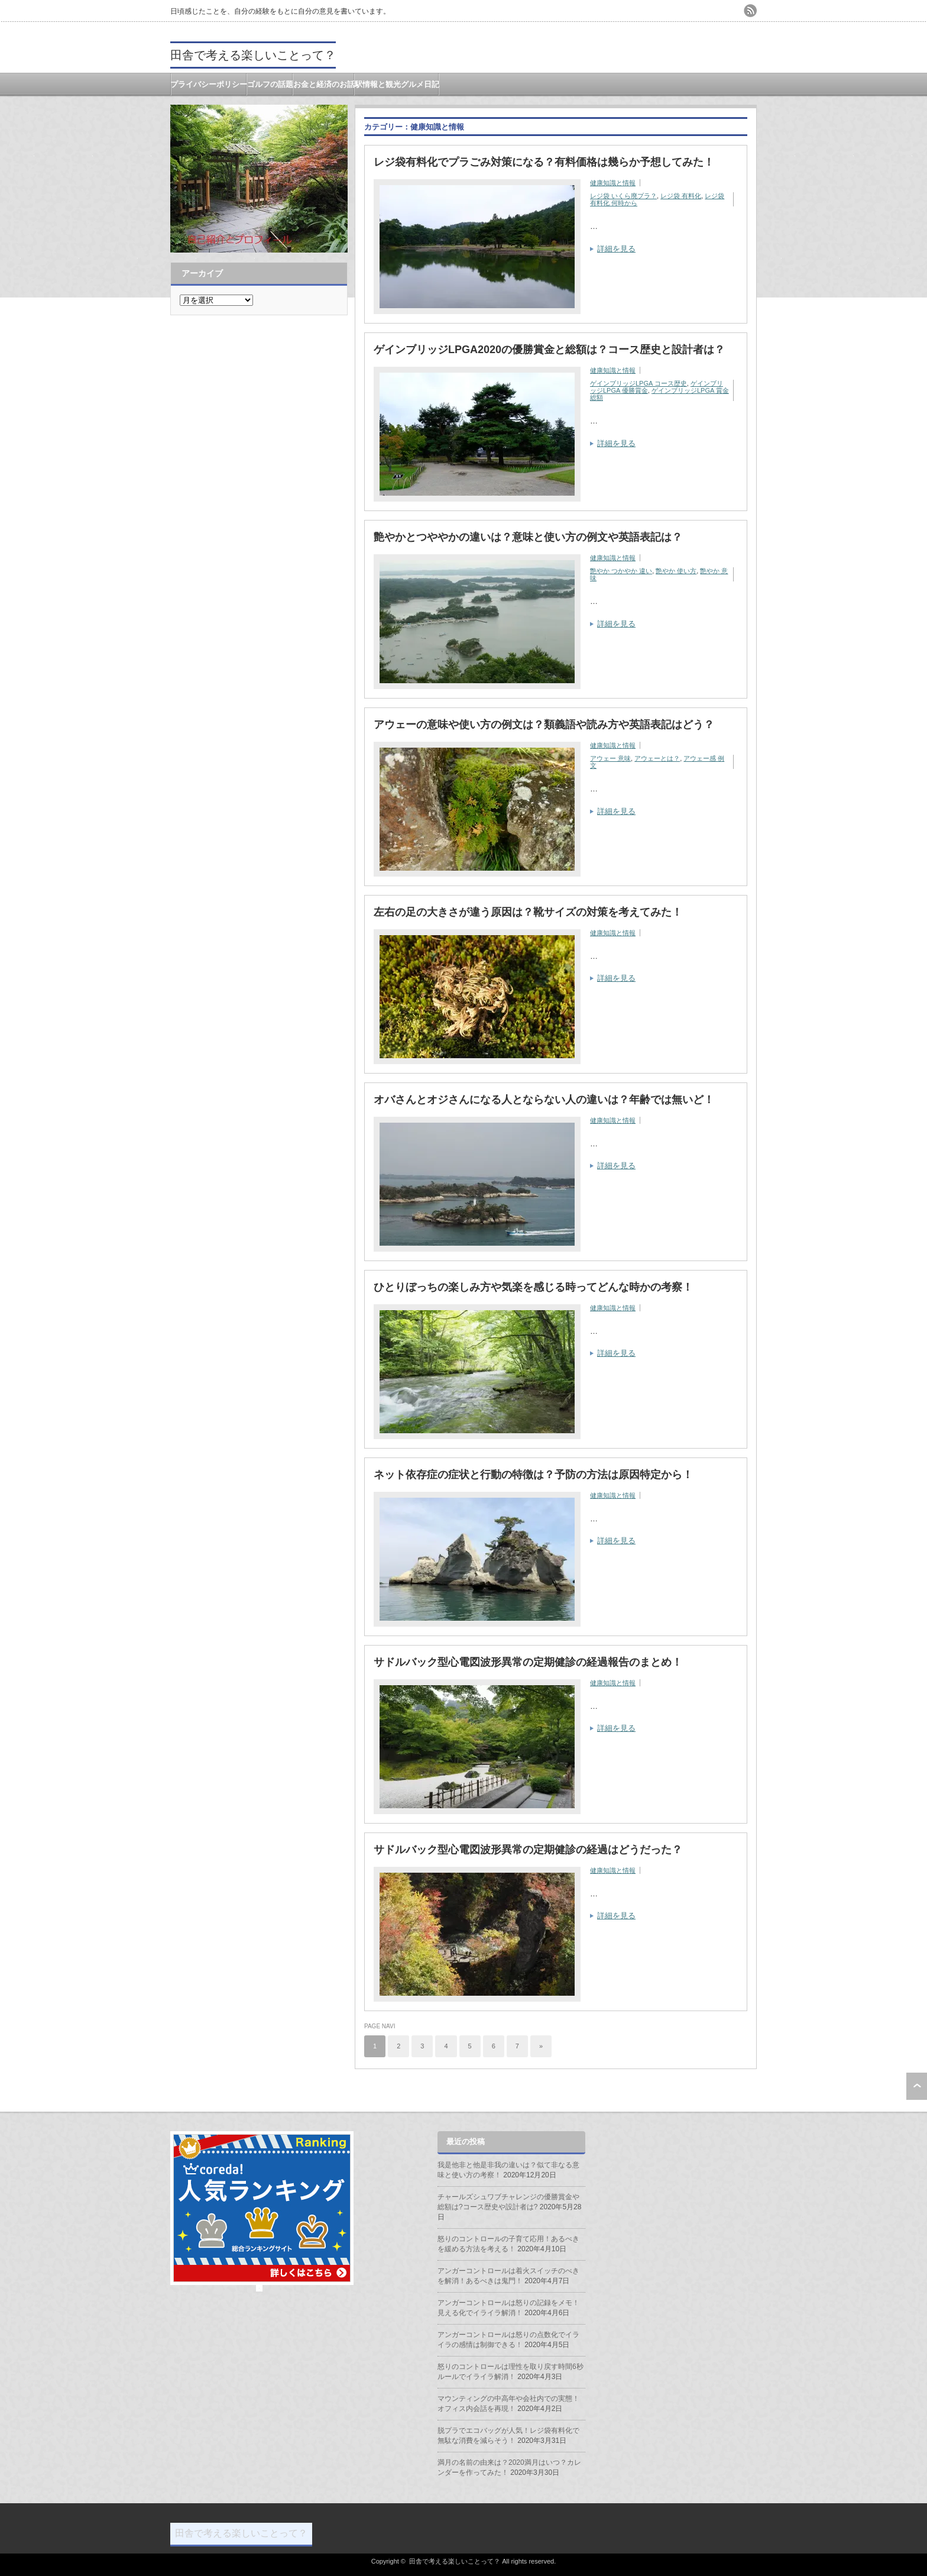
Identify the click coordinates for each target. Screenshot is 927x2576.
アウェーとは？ (657, 758)
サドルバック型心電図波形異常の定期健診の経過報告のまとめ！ (528, 1662)
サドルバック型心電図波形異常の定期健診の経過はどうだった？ (528, 1850)
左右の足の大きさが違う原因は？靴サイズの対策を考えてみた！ (528, 912)
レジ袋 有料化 (680, 195)
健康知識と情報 (613, 182)
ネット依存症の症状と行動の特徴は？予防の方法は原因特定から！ (533, 1475)
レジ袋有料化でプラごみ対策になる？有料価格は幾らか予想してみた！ (544, 162)
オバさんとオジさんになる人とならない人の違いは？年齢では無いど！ (544, 1100)
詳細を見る (616, 248)
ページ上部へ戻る (916, 2086)
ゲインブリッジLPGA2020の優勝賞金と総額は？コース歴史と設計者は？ (549, 349)
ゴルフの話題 (270, 84)
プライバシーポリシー (208, 84)
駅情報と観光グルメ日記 (397, 84)
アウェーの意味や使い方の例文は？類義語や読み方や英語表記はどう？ (544, 725)
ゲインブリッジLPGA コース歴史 (638, 383)
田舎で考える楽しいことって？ (253, 55)
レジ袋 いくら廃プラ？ (623, 195)
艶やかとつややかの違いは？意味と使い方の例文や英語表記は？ (528, 537)
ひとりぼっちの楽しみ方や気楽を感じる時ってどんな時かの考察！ (533, 1287)
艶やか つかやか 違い (621, 570)
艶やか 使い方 (676, 570)
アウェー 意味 (610, 758)
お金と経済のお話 (324, 84)
